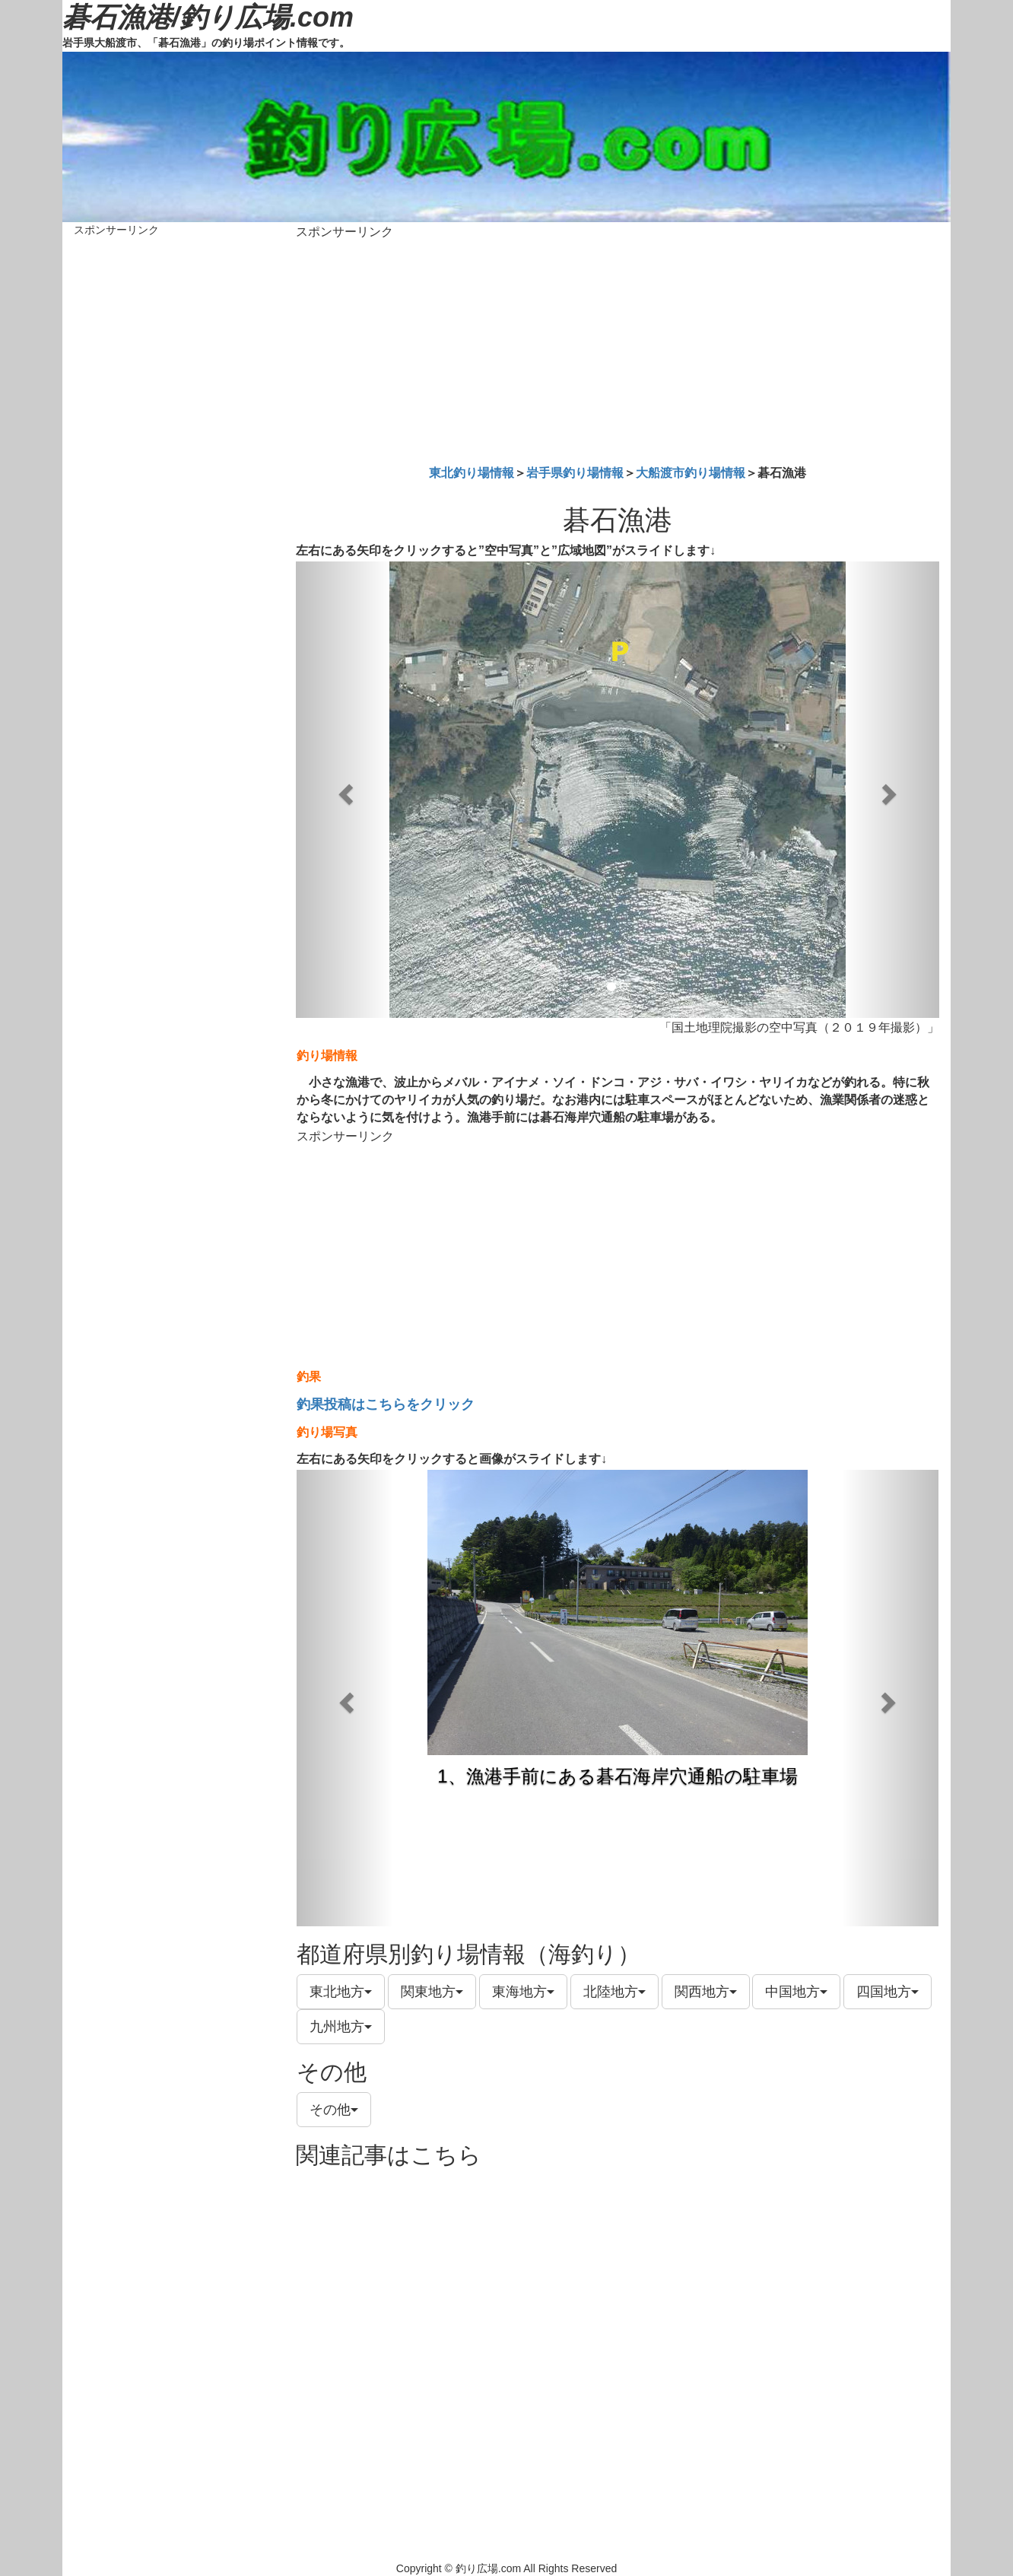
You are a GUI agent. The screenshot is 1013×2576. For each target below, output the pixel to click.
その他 (334, 2109)
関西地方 (706, 1991)
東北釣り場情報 (471, 472)
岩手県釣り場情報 (575, 472)
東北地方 (341, 1991)
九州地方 (341, 2026)
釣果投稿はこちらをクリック (386, 1404)
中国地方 (796, 1991)
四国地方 (887, 1991)
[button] (344, 789)
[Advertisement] (617, 349)
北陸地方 (614, 1991)
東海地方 (523, 1991)
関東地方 (432, 1991)
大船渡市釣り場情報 (690, 472)
